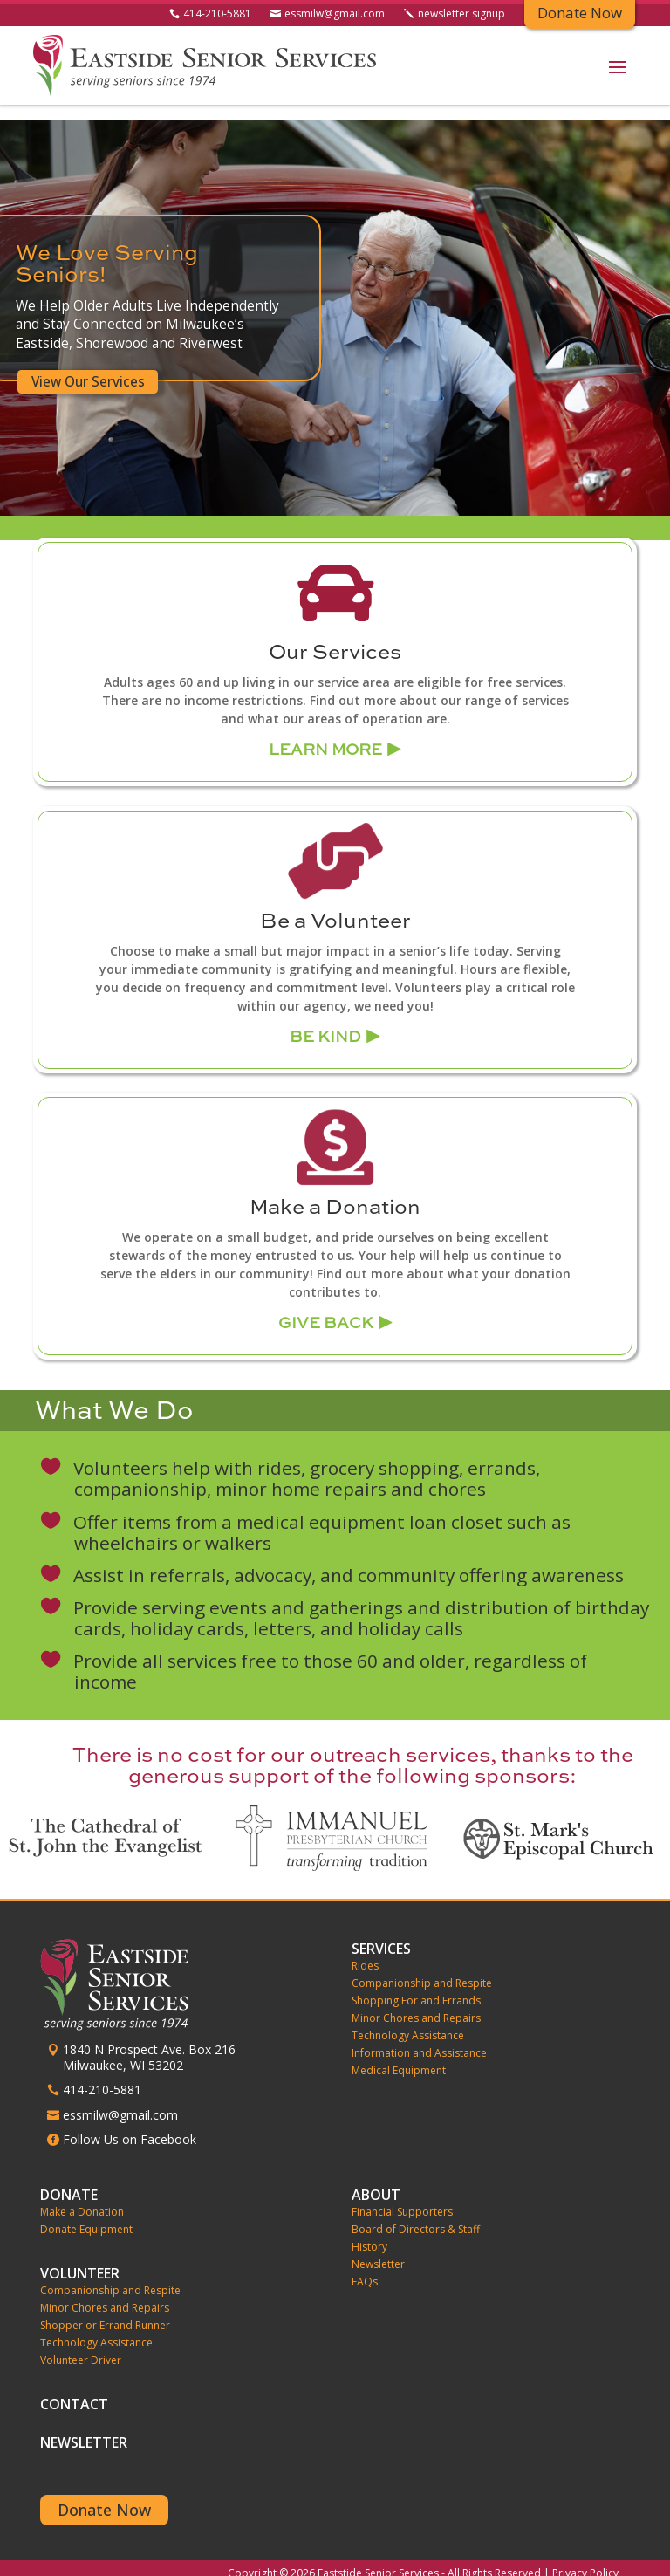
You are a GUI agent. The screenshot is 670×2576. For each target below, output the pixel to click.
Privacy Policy (585, 2557)
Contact (74, 2390)
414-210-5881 (217, 15)
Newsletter (378, 2249)
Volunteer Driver (80, 2345)
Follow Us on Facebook (129, 2123)
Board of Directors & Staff (416, 2214)
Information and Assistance (419, 2037)
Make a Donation (82, 2196)
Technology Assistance (408, 2020)
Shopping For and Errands (416, 1985)
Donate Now (104, 2494)
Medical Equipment (399, 2055)
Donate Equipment (86, 2214)
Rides (365, 1950)
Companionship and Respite (422, 1968)
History (369, 2231)
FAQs (365, 2266)
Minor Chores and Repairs (416, 2002)
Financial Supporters (402, 2196)
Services (381, 1933)
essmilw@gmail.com (334, 15)
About (376, 2179)
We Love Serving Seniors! (105, 249)
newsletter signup (461, 15)
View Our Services (86, 366)
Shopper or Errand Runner (105, 2310)
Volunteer (80, 2257)
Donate (69, 2179)
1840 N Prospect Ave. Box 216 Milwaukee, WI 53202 (149, 2041)
